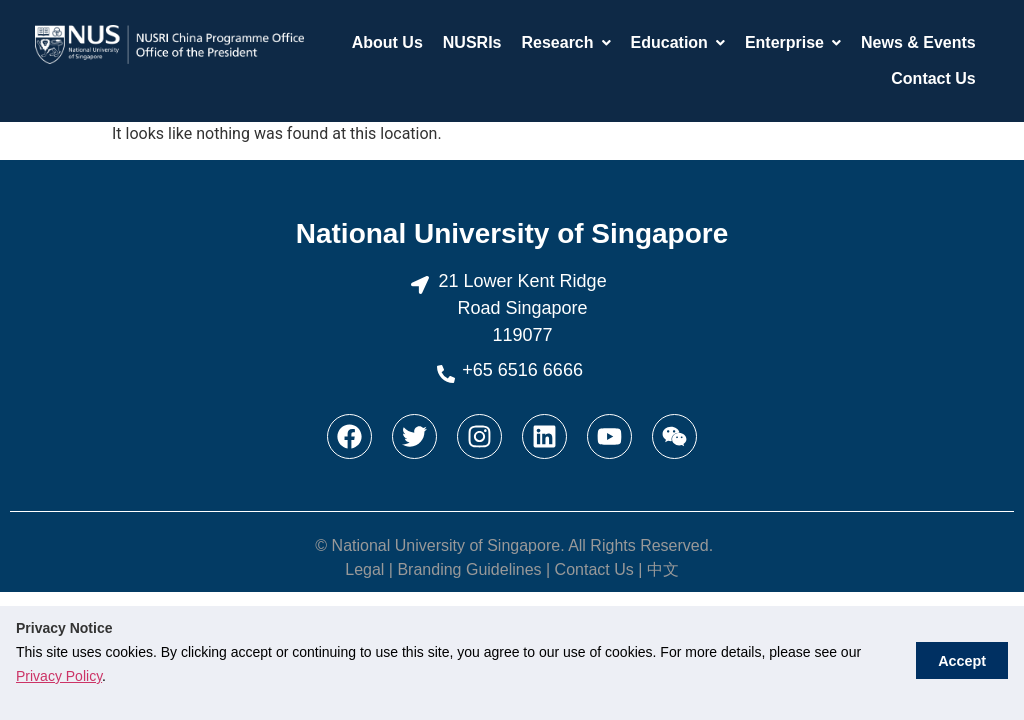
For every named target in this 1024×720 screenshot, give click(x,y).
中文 (663, 569)
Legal (364, 569)
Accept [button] (959, 663)
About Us (387, 42)
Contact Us (933, 78)
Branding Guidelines (469, 569)
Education (678, 42)
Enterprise (793, 42)
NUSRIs (472, 42)
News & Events (918, 42)
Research (565, 42)
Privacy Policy (59, 676)
